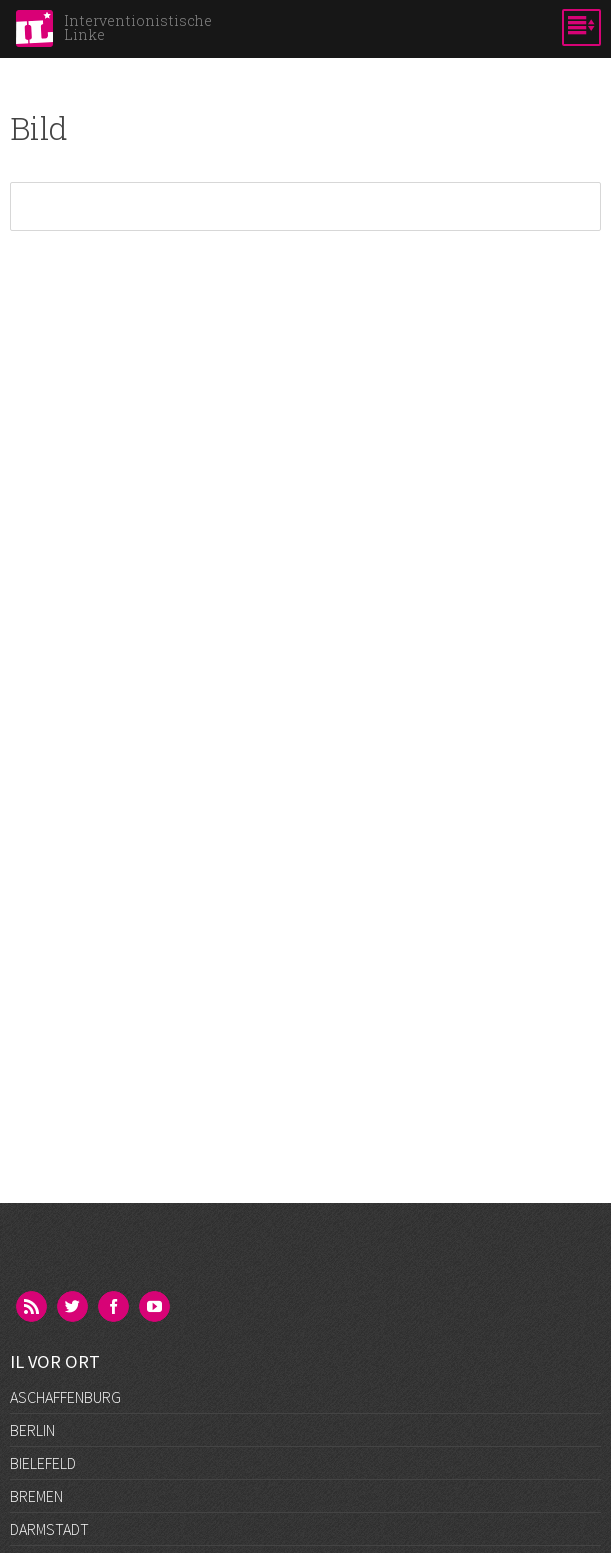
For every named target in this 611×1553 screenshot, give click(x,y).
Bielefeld (43, 1463)
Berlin (32, 1430)
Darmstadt (49, 1529)
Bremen (36, 1496)
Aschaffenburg (65, 1397)
